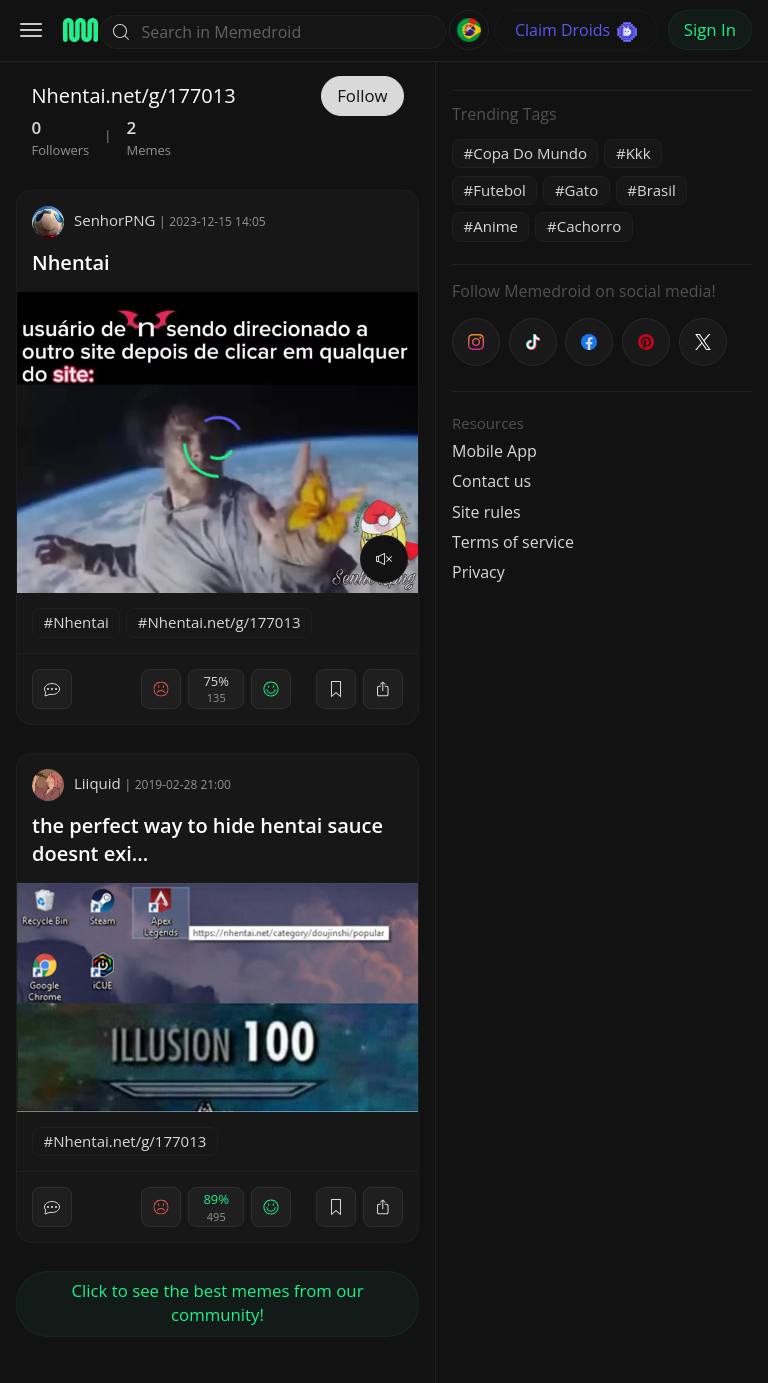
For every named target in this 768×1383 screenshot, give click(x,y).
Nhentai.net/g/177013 (224, 622)
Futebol (499, 190)
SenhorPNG (93, 220)
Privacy (478, 572)
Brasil (656, 190)
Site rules (486, 512)
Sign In (710, 29)
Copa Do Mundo (530, 153)
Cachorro (589, 226)
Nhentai (71, 262)
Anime (495, 226)
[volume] (384, 559)
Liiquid (76, 783)
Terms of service (513, 542)
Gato (582, 190)
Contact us (491, 481)
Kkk (638, 153)
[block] (383, 689)
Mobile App (494, 451)
